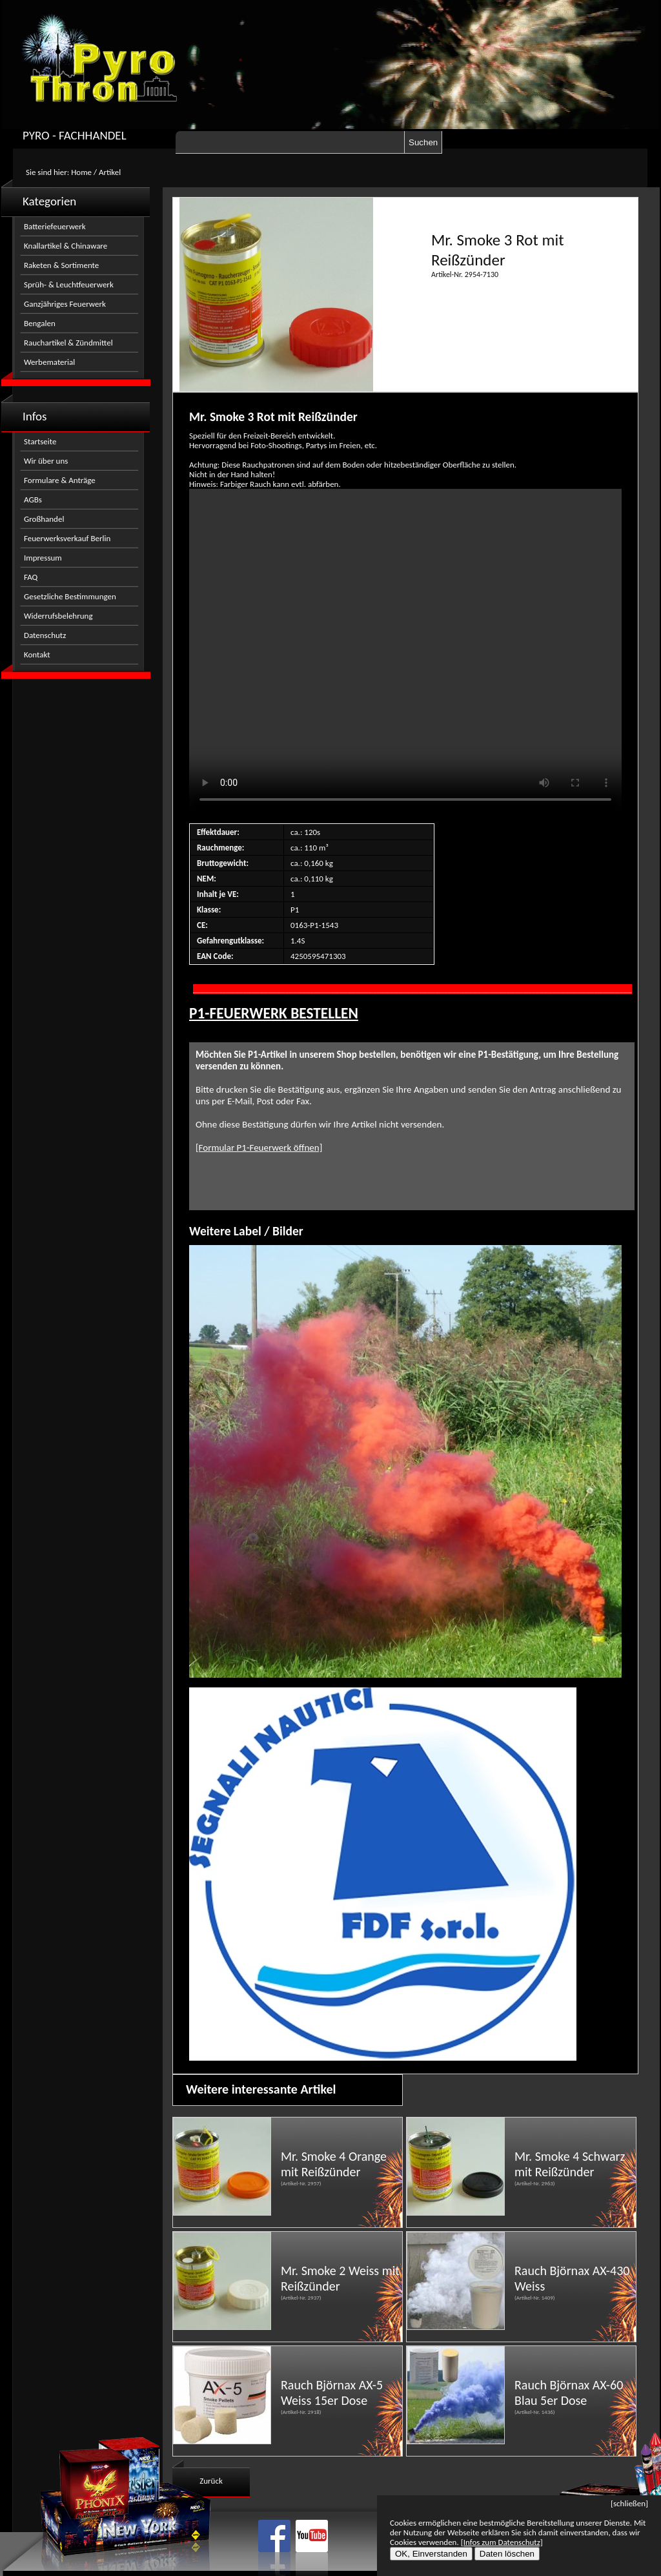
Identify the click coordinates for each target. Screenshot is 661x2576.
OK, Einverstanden (431, 2554)
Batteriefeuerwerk (55, 226)
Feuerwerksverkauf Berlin (67, 538)
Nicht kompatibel (405, 651)
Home (81, 172)
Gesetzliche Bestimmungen (70, 596)
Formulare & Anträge (60, 480)
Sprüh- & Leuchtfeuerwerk (69, 284)
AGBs (33, 499)
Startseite (40, 441)
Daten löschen (507, 2554)
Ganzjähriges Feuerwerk (65, 304)
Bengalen (40, 323)
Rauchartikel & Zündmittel (68, 342)
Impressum (43, 557)
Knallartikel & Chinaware (65, 246)
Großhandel (44, 519)
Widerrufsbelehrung (58, 616)
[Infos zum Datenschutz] (502, 2542)
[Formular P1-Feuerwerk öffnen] (259, 1147)
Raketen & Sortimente (61, 265)
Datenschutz (45, 635)
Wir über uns (46, 461)
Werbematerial (49, 362)
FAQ (30, 577)
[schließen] (629, 2503)
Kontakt (37, 654)
